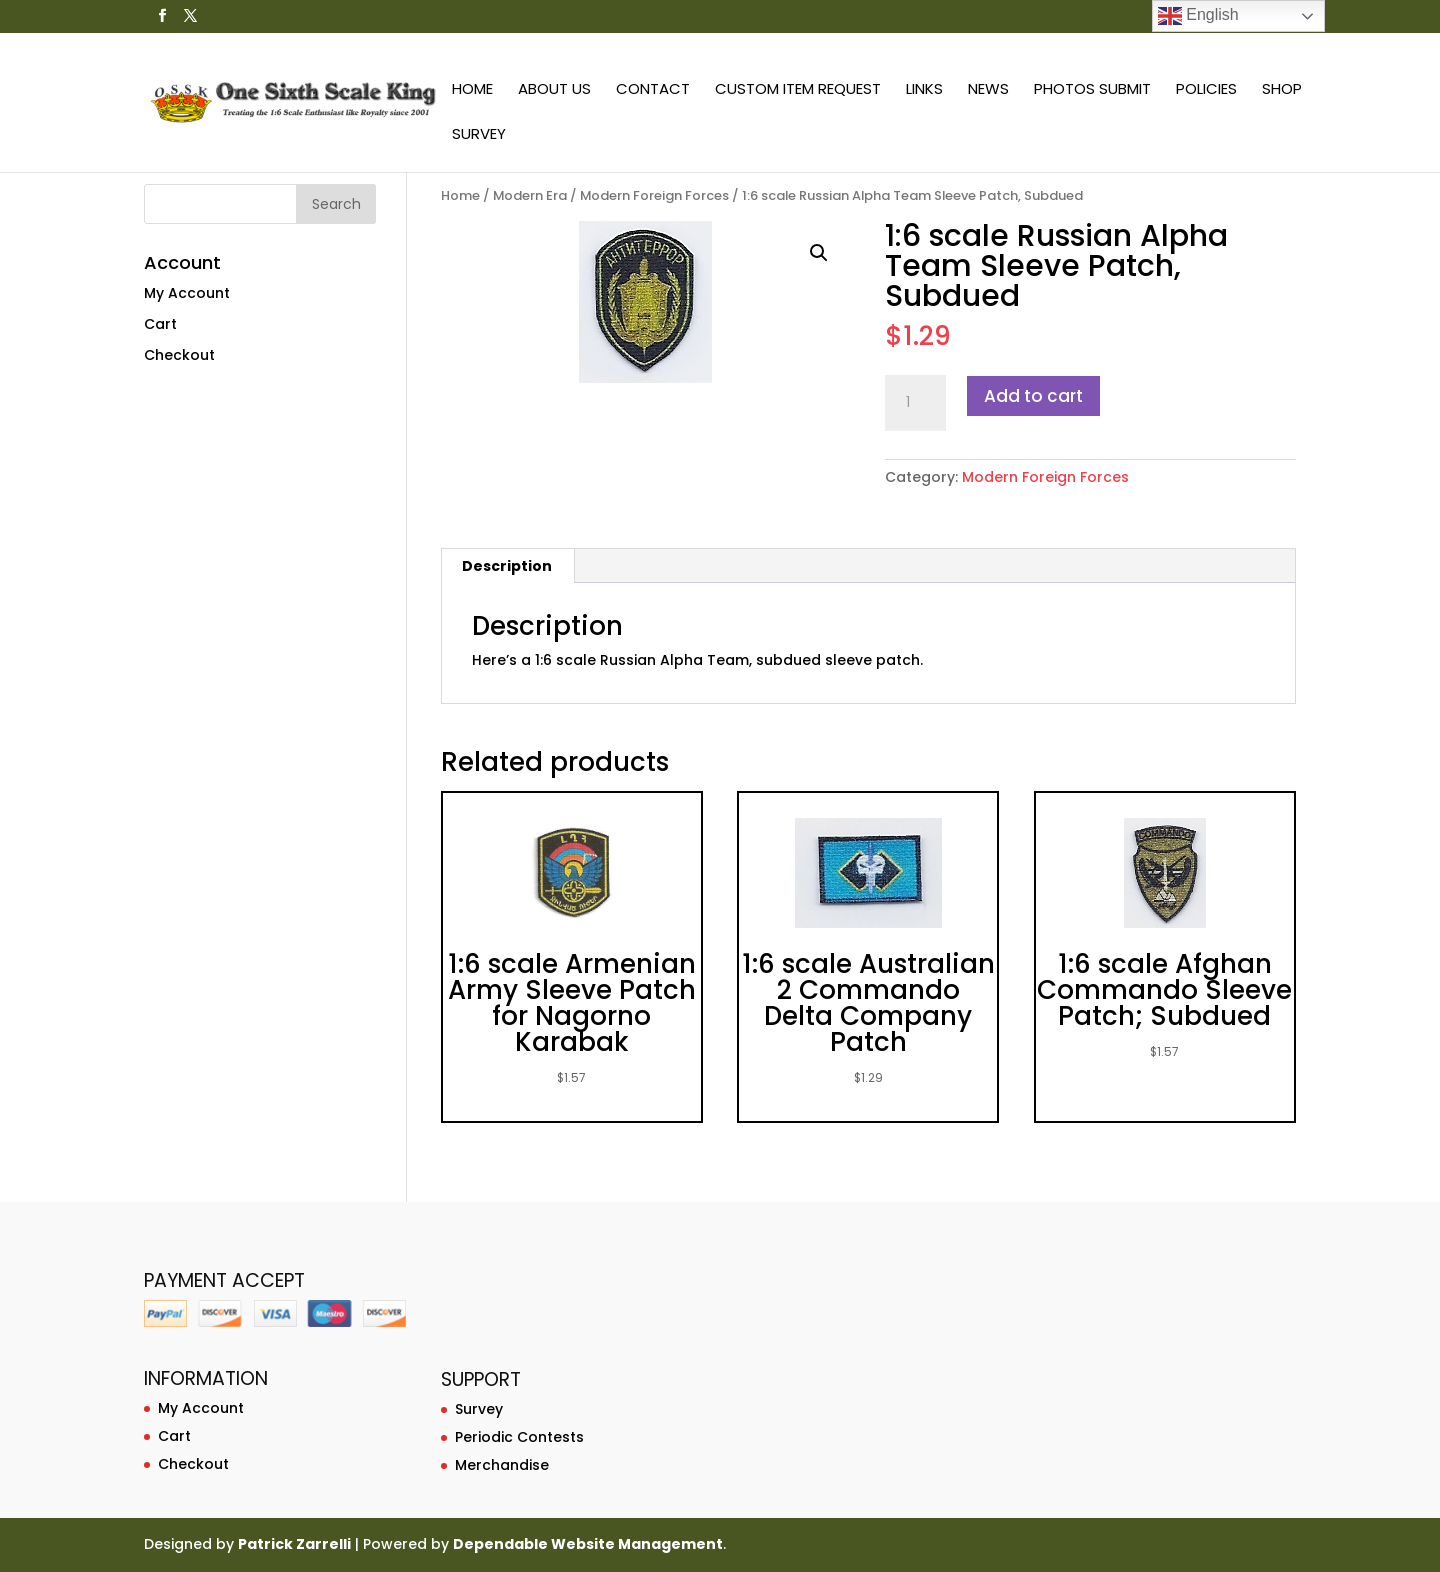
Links (924, 90)
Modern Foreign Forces (654, 195)
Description (507, 566)
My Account (187, 293)
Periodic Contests (519, 1437)
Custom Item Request (798, 90)
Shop (1282, 90)
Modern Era (530, 195)
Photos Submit (1092, 90)
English (1198, 16)
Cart (160, 324)
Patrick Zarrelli (294, 1544)
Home (472, 90)
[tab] (507, 566)
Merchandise (502, 1465)
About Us (554, 90)
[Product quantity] (915, 403)
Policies (1206, 90)
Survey (479, 135)
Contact (653, 90)
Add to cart (1033, 396)
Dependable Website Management (588, 1544)
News (988, 90)
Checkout (179, 355)
